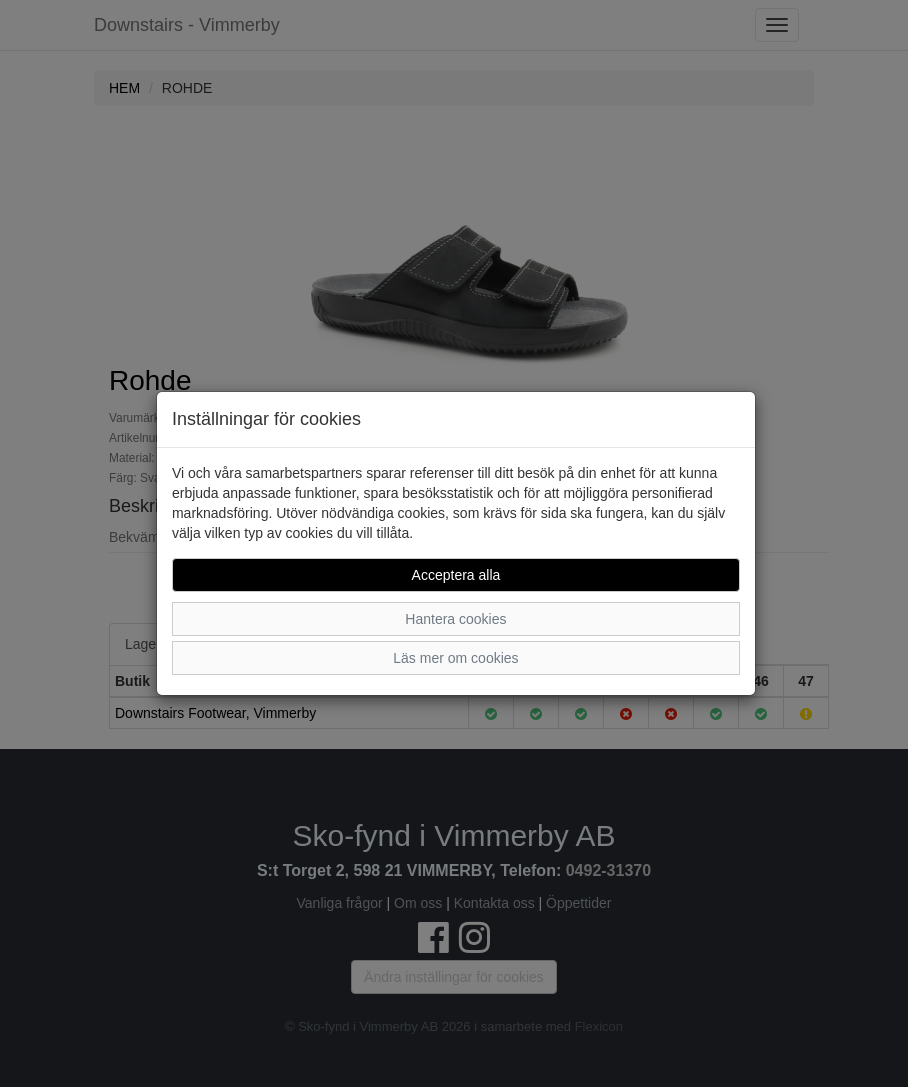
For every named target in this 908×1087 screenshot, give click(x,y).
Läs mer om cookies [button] (455, 658)
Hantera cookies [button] (455, 619)
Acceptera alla (456, 575)
